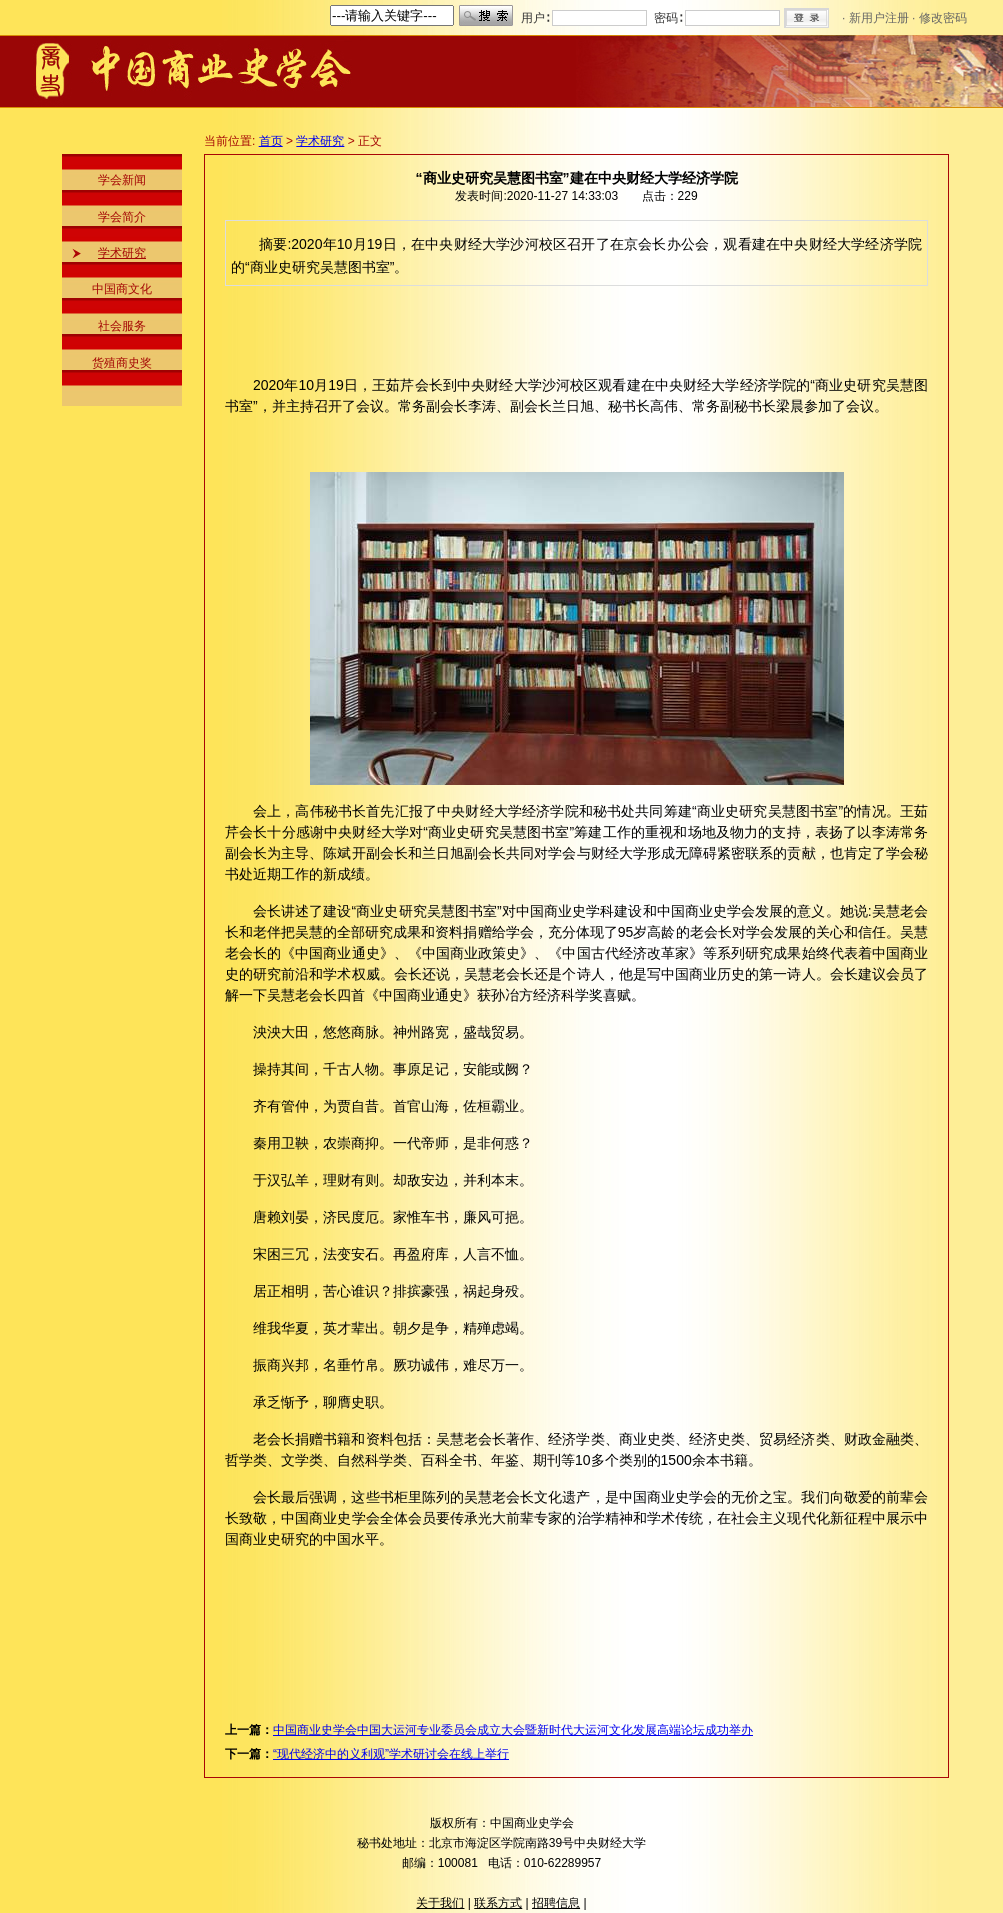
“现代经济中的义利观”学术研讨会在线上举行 (391, 1754)
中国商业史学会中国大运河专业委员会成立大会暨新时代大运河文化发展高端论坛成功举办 (513, 1730)
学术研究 (122, 253)
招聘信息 (556, 1903)
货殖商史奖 (122, 363)
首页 (271, 141)
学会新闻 (122, 180)
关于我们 (440, 1903)
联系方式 (498, 1903)
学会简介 (122, 217)
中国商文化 (122, 289)
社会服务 (122, 326)
